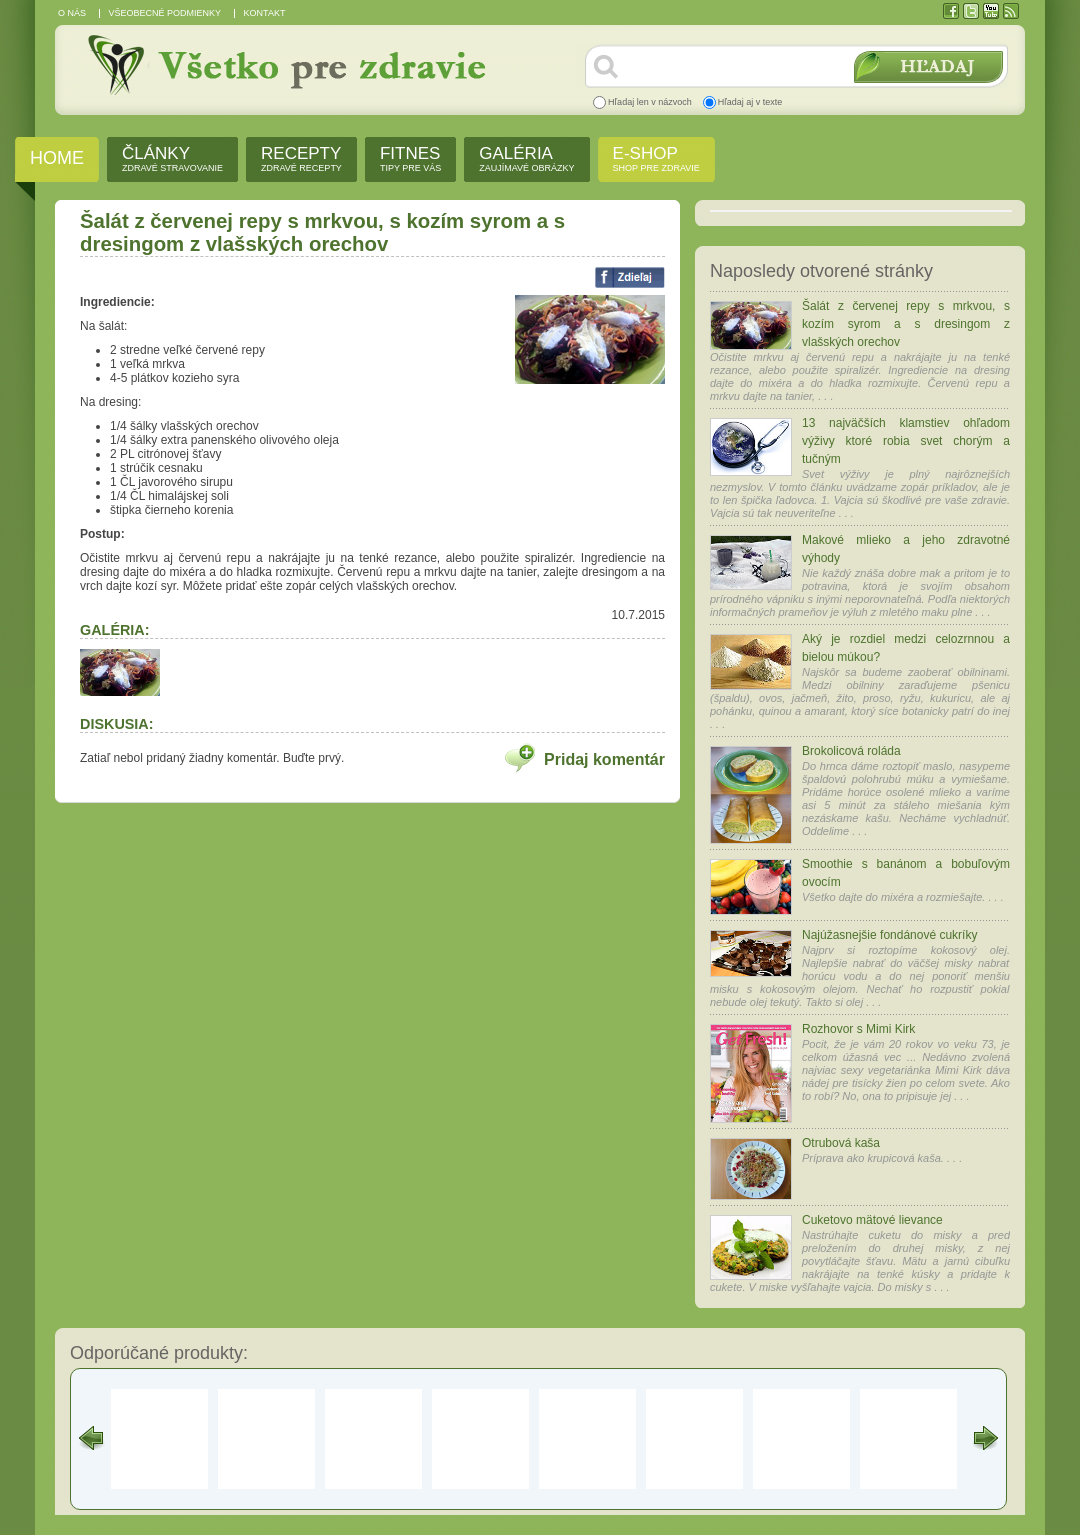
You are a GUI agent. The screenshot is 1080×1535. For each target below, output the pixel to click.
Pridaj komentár (604, 759)
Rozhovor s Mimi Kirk (858, 1029)
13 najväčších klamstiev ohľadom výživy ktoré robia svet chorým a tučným (906, 441)
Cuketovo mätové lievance (872, 1220)
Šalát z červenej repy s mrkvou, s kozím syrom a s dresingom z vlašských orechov (906, 324)
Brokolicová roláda (851, 751)
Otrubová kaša (841, 1143)
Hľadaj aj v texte (750, 102)
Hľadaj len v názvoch (650, 102)
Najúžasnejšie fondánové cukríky (889, 935)
